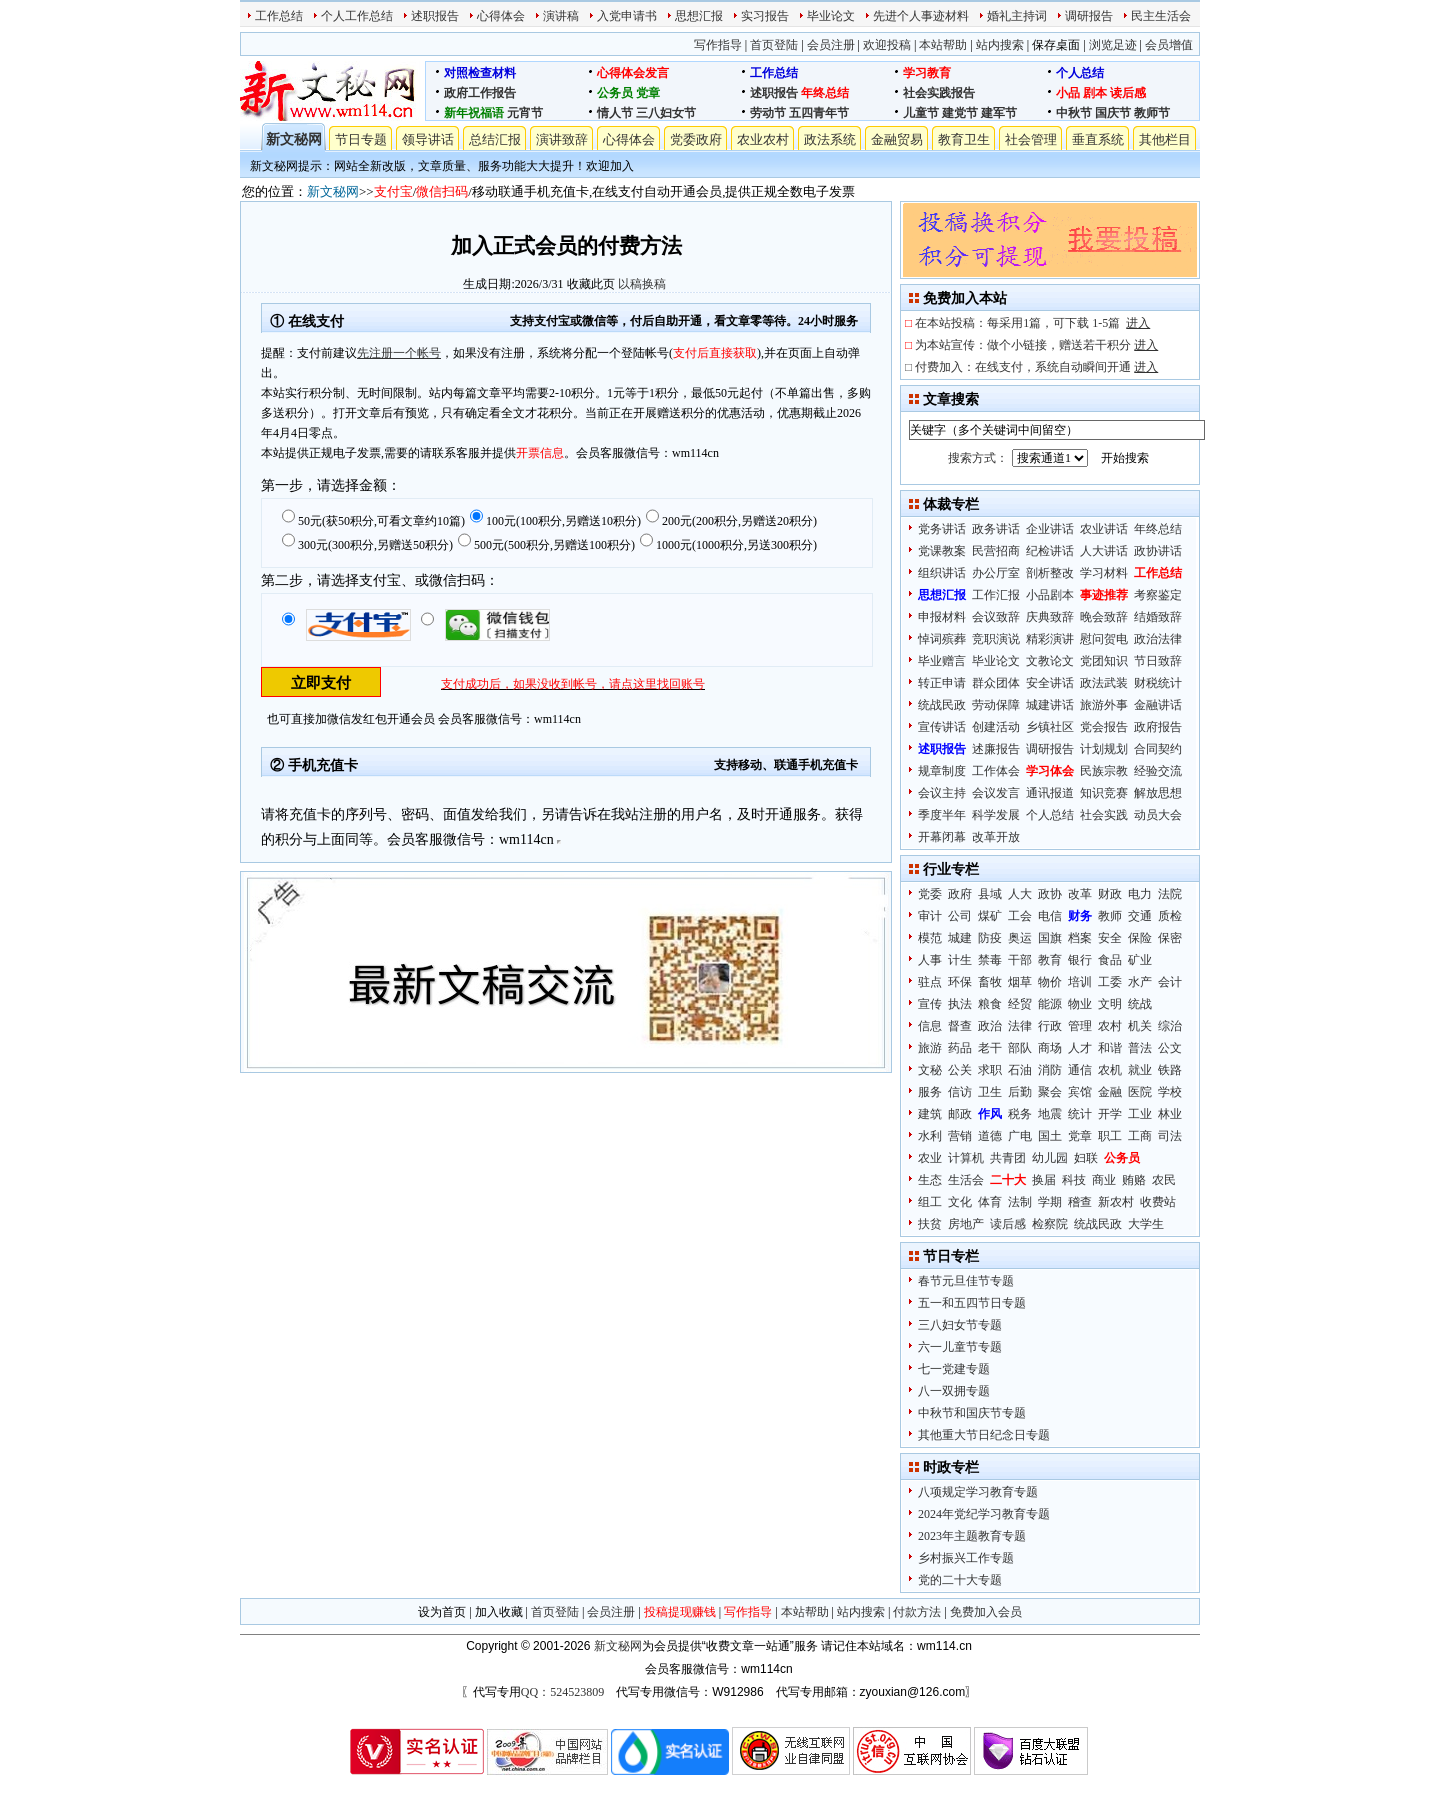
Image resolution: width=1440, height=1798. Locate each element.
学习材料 (1104, 573)
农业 (930, 1158)
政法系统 (830, 139)
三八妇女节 (666, 113)
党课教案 (942, 551)
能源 (1050, 1004)
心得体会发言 (633, 73)
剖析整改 (1050, 573)
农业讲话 (1104, 529)
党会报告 (1104, 727)
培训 (1080, 982)
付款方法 (917, 1612)
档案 (1080, 938)
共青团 (1008, 1158)
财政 (1110, 894)
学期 (1050, 1202)
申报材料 (942, 617)
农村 (1110, 1026)
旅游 (930, 1048)
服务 (930, 1092)
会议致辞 (996, 617)
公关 (960, 1070)
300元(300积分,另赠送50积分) (375, 545)
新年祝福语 (474, 113)
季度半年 (942, 815)
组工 (930, 1202)
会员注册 (831, 45)
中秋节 (1074, 113)
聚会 (1050, 1092)
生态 (930, 1180)
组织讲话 (942, 573)
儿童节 (921, 113)
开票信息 (540, 453)
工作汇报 (996, 595)
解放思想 (1158, 793)
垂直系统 (1098, 139)
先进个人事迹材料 (921, 16)
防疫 (990, 938)
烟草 (1020, 982)
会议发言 (996, 793)
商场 (1050, 1048)
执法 (960, 1004)
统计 (1080, 1114)
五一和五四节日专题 (972, 1303)
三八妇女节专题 (960, 1325)
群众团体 (996, 683)
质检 (1170, 916)
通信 (1080, 1070)
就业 (1140, 1070)
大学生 (1146, 1224)
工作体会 (996, 771)
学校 (1170, 1092)
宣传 (930, 1004)
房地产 (966, 1224)
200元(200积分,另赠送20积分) (739, 521)
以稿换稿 (642, 284)
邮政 (960, 1114)
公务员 (615, 93)
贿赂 (1134, 1180)
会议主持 (942, 793)
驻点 (930, 982)
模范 (930, 938)
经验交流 (1158, 771)
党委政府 (696, 139)
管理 (1080, 1026)
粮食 (990, 1004)
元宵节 (525, 113)
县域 (990, 894)
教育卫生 (964, 139)
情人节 (615, 113)
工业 (1140, 1114)
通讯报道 (1050, 793)
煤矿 (990, 916)
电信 (1050, 916)
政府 (960, 894)
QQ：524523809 (562, 1692)
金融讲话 (1158, 705)
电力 (1140, 894)
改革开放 (996, 837)
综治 (1170, 1026)
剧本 (1095, 93)
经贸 (1020, 1004)
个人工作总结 (357, 16)
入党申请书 (627, 16)
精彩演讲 (1050, 639)
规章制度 (942, 771)
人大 (1020, 894)
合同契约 (1158, 749)
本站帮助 (943, 45)
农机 (1110, 1070)
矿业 (1140, 960)
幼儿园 (1050, 1158)
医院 (1140, 1092)
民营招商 (996, 551)
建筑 (930, 1114)
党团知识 (1104, 661)
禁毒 (990, 960)
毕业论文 (831, 16)
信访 (960, 1092)
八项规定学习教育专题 (978, 1492)
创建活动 (996, 727)
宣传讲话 (942, 727)
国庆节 (1113, 113)
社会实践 (1104, 815)
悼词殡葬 (942, 639)
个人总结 (1080, 73)
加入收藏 (499, 1612)
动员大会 (1158, 815)
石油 (1020, 1070)
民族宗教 (1104, 771)
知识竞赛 (1104, 793)
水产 (1140, 982)
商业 (1104, 1180)
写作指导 (718, 45)
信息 (930, 1026)
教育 (1050, 960)
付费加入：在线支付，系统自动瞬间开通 (1036, 367)
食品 (1110, 960)
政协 (1050, 894)
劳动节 (768, 113)
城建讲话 (1050, 705)
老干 (990, 1048)
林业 (1170, 1114)
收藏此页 (591, 284)
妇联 (1086, 1158)
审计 (930, 916)
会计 (1170, 982)
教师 (1110, 916)
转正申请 (942, 683)
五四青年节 (819, 113)
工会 (1020, 916)
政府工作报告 (480, 93)
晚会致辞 (1104, 617)
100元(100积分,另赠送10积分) (563, 521)
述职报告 (435, 16)
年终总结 (825, 93)
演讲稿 (561, 16)
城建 (960, 938)
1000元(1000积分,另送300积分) (736, 545)
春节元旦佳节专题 (966, 1281)
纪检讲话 (1050, 551)
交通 (1140, 916)
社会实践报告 (939, 93)
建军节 (999, 113)
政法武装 (1104, 683)
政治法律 (1158, 639)
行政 (1050, 1026)
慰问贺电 (1104, 639)
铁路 (1170, 1070)
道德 (990, 1136)
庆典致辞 (1050, 617)
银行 (1080, 960)
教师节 (1152, 113)
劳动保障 (996, 705)
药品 (960, 1048)
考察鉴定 (1158, 595)
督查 (960, 1026)
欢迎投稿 (887, 45)
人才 (1080, 1048)
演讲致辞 (562, 139)
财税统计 (1158, 683)
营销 (960, 1136)
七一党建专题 (954, 1369)
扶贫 (930, 1224)
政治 (990, 1026)
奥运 (1020, 938)
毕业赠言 (942, 661)
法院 (1170, 894)
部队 (1020, 1048)
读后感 (1128, 93)
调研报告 (1089, 16)
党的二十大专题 (960, 1580)
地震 (1050, 1114)
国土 (1050, 1136)
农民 (1164, 1180)
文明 (1110, 1004)
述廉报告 (996, 749)
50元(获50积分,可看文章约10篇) (381, 521)
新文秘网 (294, 139)
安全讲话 (1050, 683)
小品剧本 (1050, 595)
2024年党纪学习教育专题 (984, 1514)
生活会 (966, 1180)
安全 (1110, 938)
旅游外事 (1104, 705)
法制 (1020, 1202)
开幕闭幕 (942, 837)
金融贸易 (897, 139)
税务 (1020, 1114)
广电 (1020, 1136)
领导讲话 (428, 139)
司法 (1170, 1136)
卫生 (990, 1092)
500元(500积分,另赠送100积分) (554, 545)
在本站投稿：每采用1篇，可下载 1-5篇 (1032, 323)
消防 (1050, 1070)
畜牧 (990, 982)
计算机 (966, 1158)
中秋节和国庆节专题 (972, 1413)
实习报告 (765, 16)
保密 (1170, 938)
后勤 (1020, 1092)
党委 (930, 894)
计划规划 (1104, 749)
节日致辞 (1158, 661)
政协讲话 (1158, 551)
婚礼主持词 (1017, 16)
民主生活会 (1161, 16)
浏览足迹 (1113, 45)
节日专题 (361, 139)
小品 (1068, 93)
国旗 (1050, 938)
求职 (990, 1070)
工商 (1140, 1136)
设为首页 (442, 1612)
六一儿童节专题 (960, 1347)
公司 (960, 916)
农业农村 (763, 139)
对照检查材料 (480, 73)
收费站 (1158, 1202)
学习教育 (927, 73)
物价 (1050, 982)
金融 (1110, 1092)
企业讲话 (1050, 529)
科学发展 (996, 815)
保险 (1140, 938)
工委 (1110, 982)
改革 (1080, 894)
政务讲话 (996, 529)
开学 (1110, 1114)
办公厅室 (996, 573)
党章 (648, 93)
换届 (1044, 1180)
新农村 (1116, 1202)
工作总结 (279, 16)
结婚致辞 (1158, 617)
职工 (1110, 1136)
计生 (960, 960)
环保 (960, 982)
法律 (1020, 1026)
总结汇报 (495, 139)
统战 (1140, 1004)
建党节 (960, 113)
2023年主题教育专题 (972, 1536)
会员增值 (1169, 45)
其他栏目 (1165, 139)
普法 (1140, 1048)
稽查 (1080, 1202)
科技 (1074, 1180)
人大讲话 (1104, 551)
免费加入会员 (986, 1612)
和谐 (1110, 1048)
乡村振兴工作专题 (966, 1558)
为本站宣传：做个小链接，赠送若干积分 (1036, 345)
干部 (1020, 960)
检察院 (1050, 1224)
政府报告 (1158, 727)
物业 (1080, 1004)
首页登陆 (774, 45)
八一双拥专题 (954, 1391)
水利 (930, 1136)
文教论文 (1050, 661)
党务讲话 (942, 529)
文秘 (930, 1070)
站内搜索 (1000, 45)
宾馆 (1080, 1092)
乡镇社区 (1050, 727)
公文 (1170, 1048)
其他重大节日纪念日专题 (984, 1435)
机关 (1140, 1026)
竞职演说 (996, 639)
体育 (990, 1202)
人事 (930, 960)
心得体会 (501, 16)
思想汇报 (699, 16)
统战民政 (942, 705)
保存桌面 (1056, 45)
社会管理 (1031, 139)
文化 (960, 1202)
